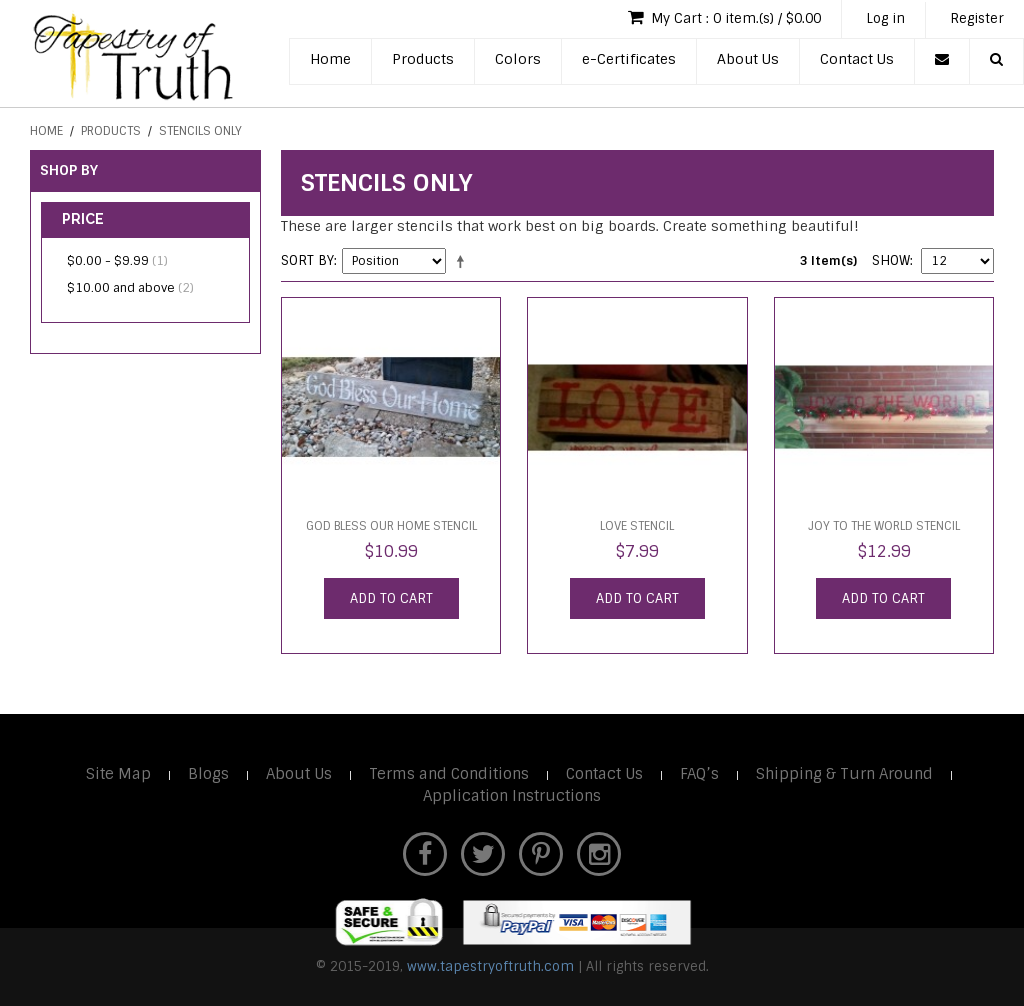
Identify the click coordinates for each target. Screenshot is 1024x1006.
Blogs (208, 774)
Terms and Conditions (449, 774)
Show (891, 260)
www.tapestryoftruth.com (490, 966)
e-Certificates (629, 59)
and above (130, 288)
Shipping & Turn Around (844, 774)
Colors (518, 59)
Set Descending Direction (464, 261)
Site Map (118, 774)
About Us (748, 59)
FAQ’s (699, 774)
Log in (885, 18)
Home (330, 59)
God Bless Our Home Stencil (391, 526)
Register (977, 18)
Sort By (307, 260)
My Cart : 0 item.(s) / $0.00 (724, 17)
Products (423, 59)
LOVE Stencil (637, 526)
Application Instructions (512, 796)
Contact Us (857, 59)
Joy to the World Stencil (884, 526)
